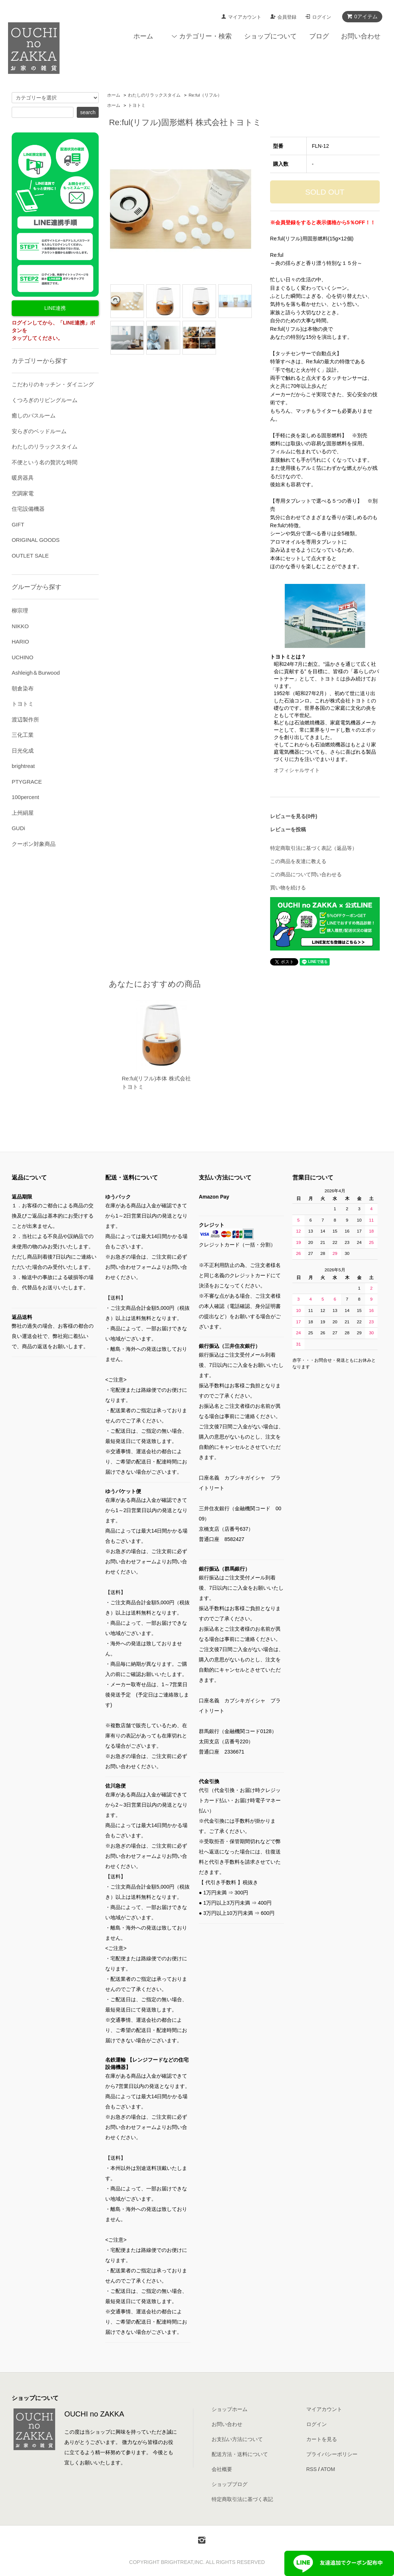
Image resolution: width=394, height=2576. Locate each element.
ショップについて (270, 36)
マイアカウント (244, 17)
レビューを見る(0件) (293, 816)
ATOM (328, 2469)
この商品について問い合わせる (306, 874)
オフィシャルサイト (297, 770)
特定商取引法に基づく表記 (242, 2499)
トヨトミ (136, 105)
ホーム (143, 36)
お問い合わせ (360, 36)
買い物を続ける (288, 887)
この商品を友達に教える (298, 861)
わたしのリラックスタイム (154, 95)
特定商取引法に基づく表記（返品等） (313, 848)
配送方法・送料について (240, 2454)
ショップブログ (229, 2484)
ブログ (319, 36)
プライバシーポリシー (331, 2454)
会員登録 (286, 17)
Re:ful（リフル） (205, 95)
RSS (311, 2469)
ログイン (321, 17)
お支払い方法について (237, 2439)
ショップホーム (229, 2409)
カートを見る (321, 2439)
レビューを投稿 (288, 829)
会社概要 (222, 2469)
